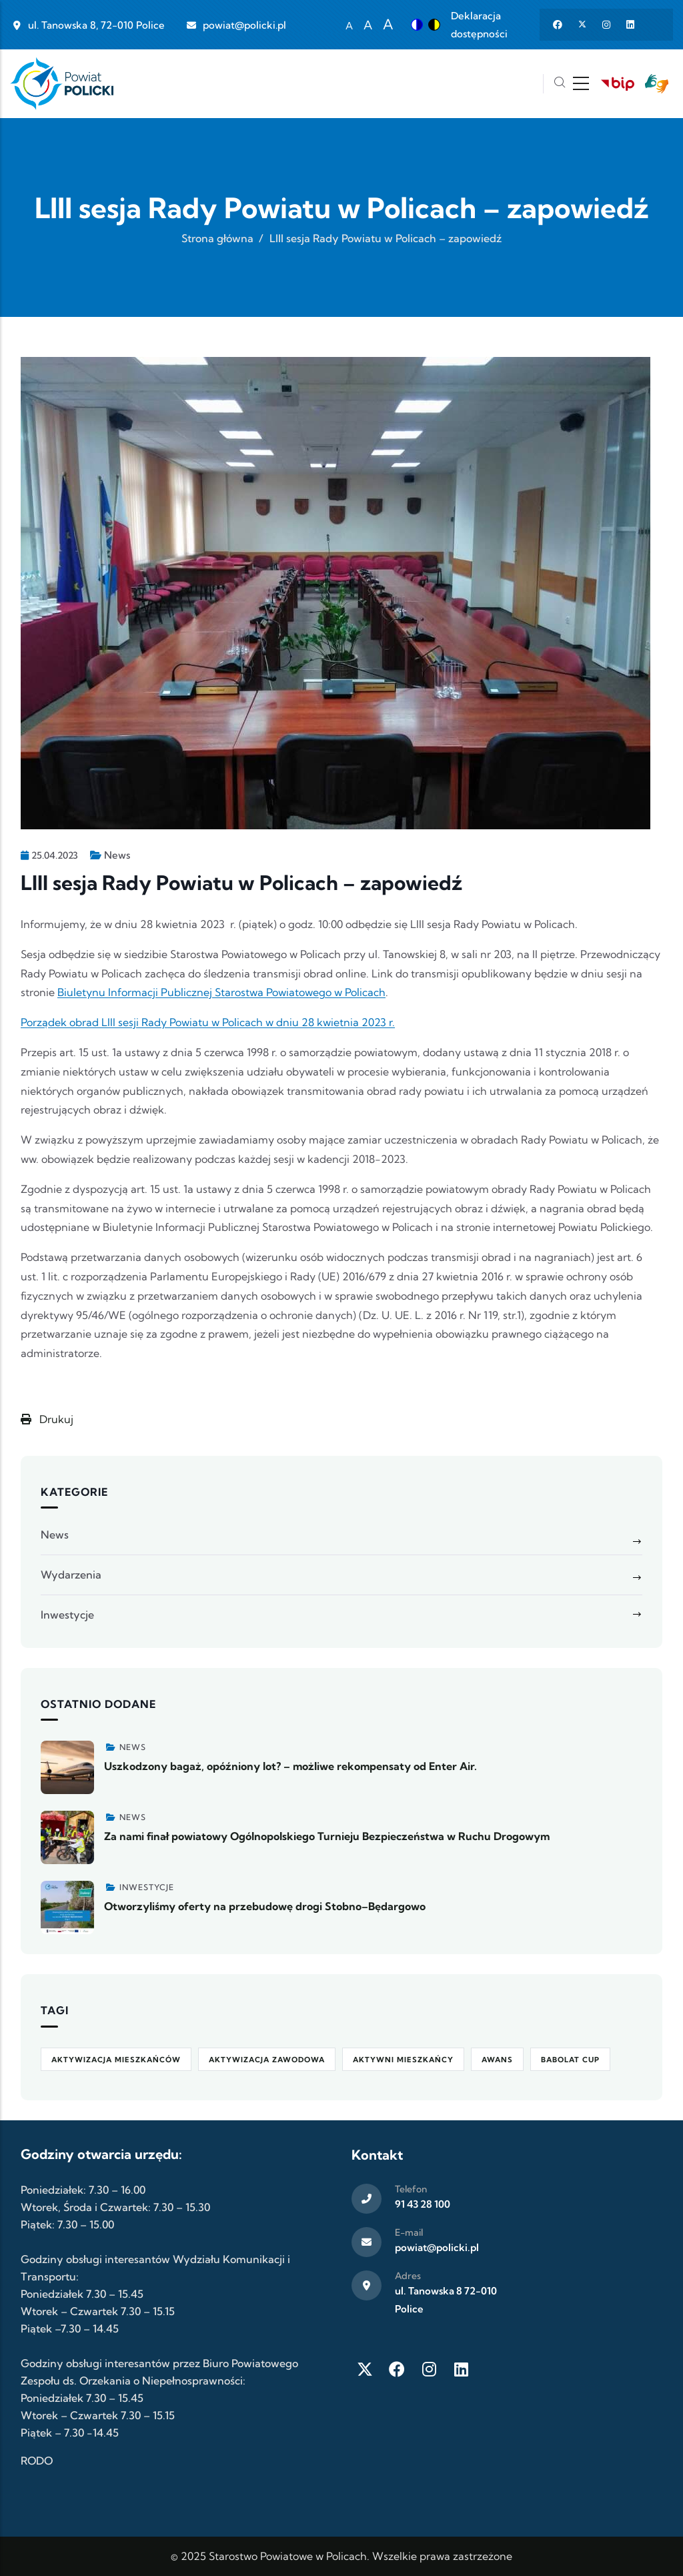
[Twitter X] (365, 2369)
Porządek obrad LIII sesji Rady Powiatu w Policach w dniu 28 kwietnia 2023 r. (208, 1022)
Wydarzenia (71, 1574)
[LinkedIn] (461, 2369)
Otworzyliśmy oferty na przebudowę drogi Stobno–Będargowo (265, 1906)
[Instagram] (429, 2369)
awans (497, 2059)
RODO (37, 2460)
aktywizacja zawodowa (267, 2059)
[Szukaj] (559, 83)
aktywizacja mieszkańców (116, 2059)
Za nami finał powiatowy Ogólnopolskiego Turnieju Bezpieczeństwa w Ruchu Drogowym (327, 1836)
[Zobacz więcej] (67, 1767)
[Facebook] (397, 2369)
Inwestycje (67, 1614)
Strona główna (217, 238)
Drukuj (47, 1419)
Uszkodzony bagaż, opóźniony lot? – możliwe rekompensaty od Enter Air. (290, 1766)
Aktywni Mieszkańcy (403, 2059)
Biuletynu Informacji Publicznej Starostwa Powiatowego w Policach (221, 992)
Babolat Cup (570, 2059)
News (117, 855)
